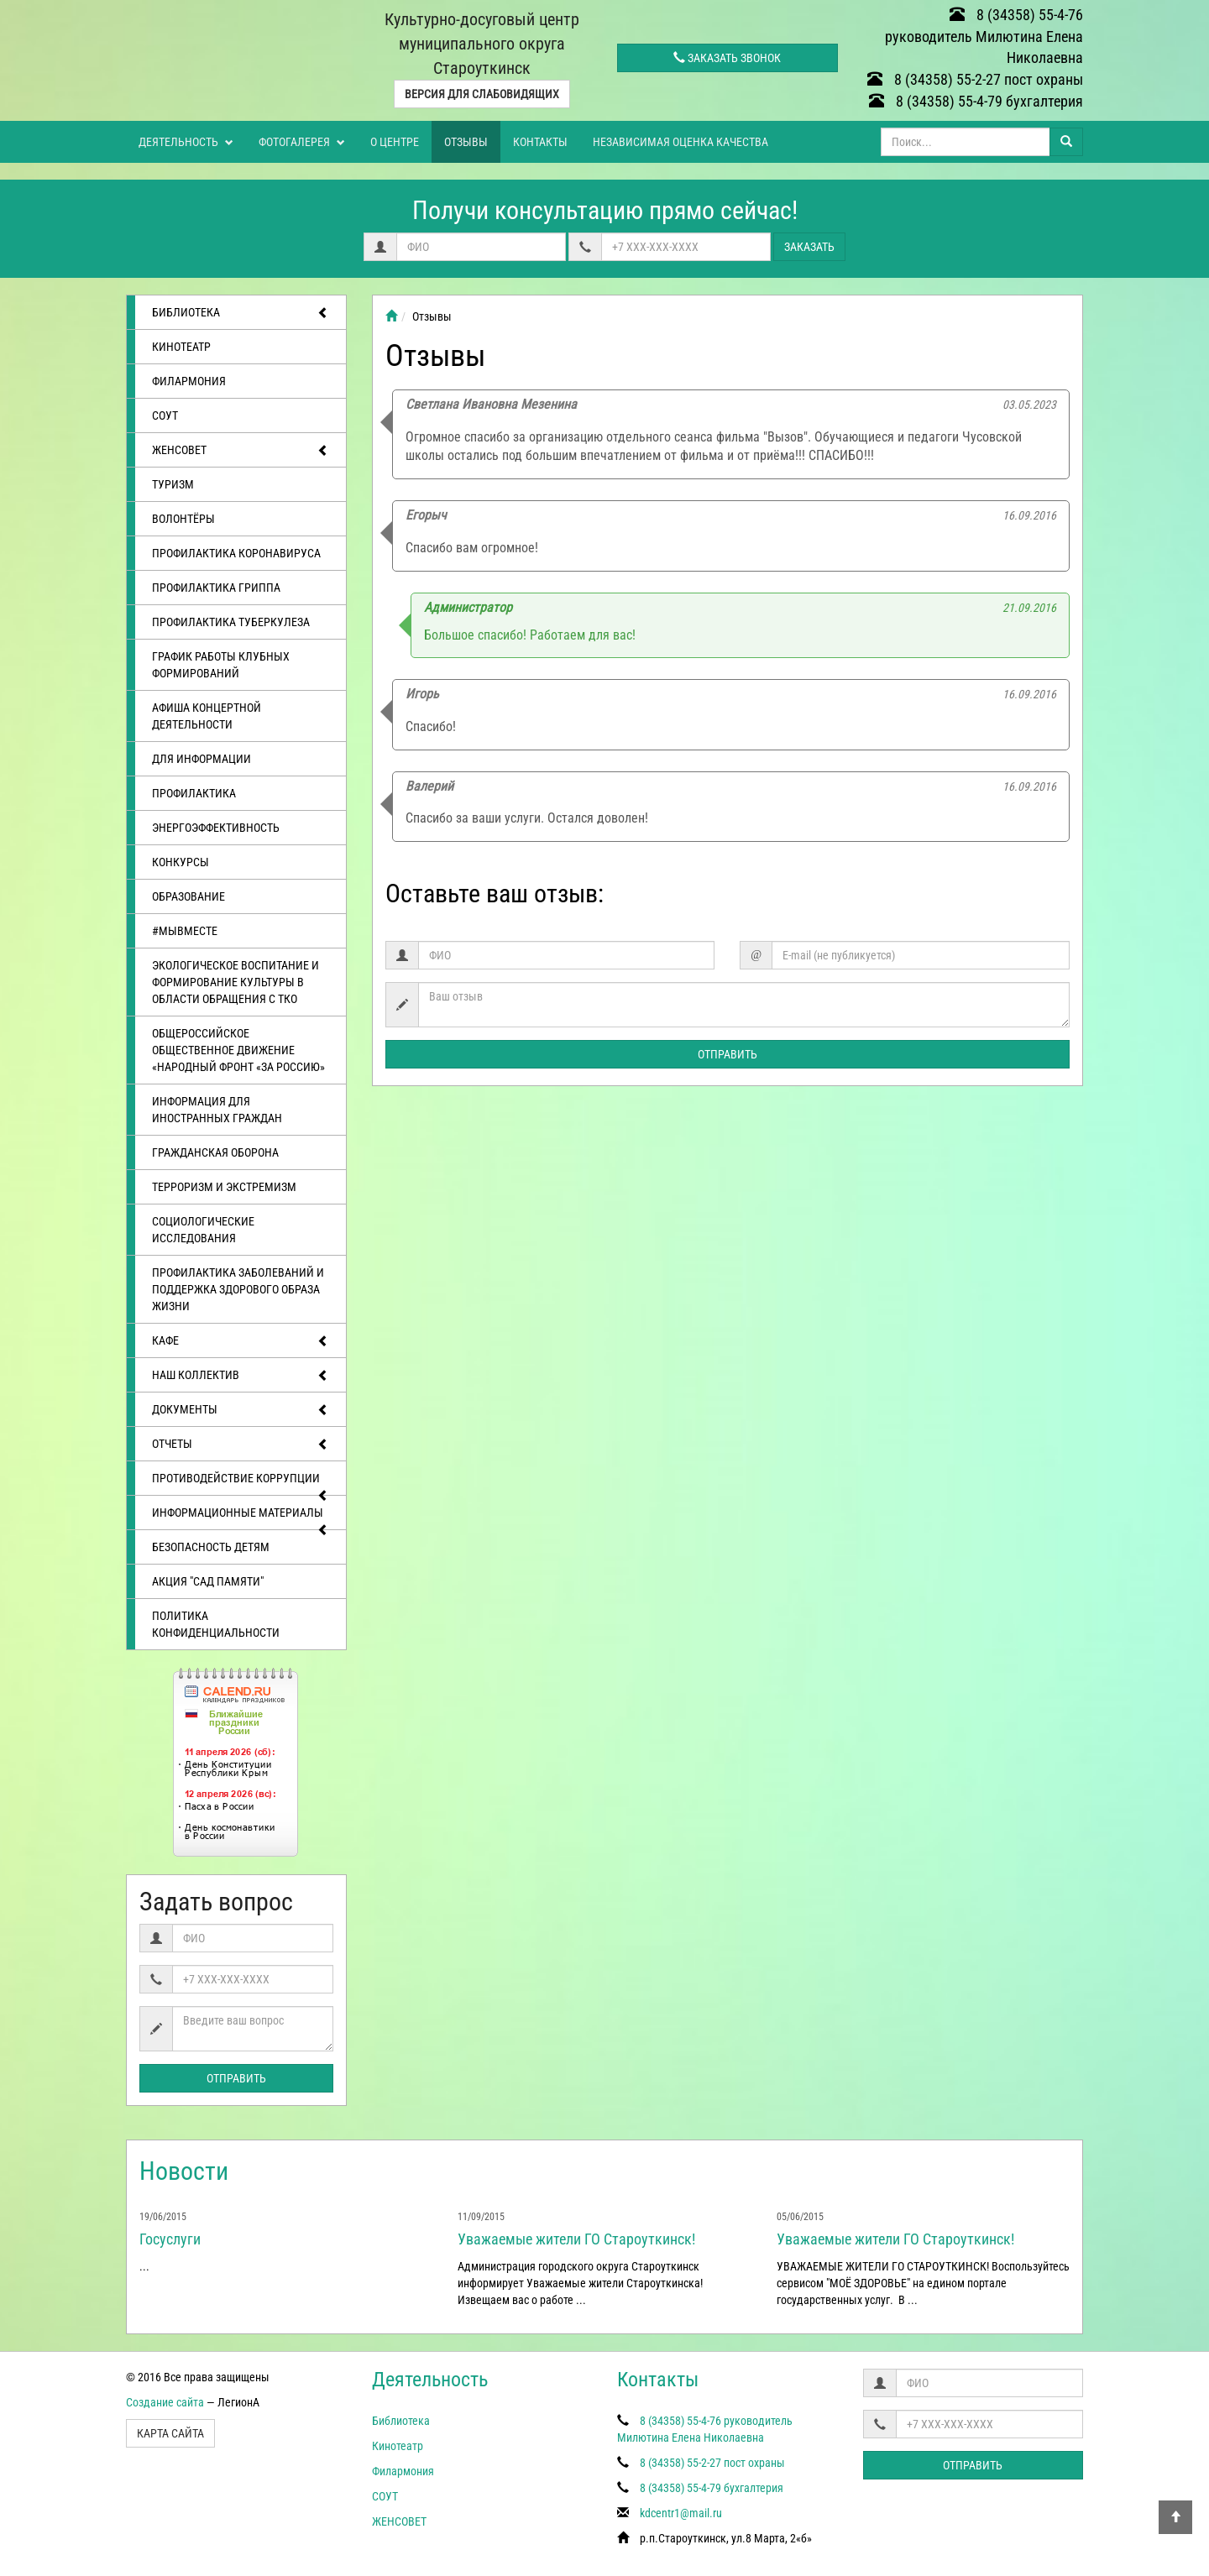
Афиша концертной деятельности (206, 716)
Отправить (236, 2078)
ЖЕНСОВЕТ (240, 450)
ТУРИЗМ (173, 484)
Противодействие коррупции (240, 1483)
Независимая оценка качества (680, 142)
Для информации (201, 758)
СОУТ (165, 415)
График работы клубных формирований (221, 665)
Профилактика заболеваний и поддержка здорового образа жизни (238, 1289)
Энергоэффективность (216, 827)
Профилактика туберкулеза (231, 622)
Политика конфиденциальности (216, 1624)
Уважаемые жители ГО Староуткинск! (576, 2239)
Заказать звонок (727, 58)
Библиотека (240, 313)
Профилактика (194, 793)
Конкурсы (180, 862)
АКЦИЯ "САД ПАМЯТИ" (208, 1581)
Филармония (189, 381)
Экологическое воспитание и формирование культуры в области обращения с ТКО (235, 982)
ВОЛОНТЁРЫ (183, 518)
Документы (240, 1410)
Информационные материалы (240, 1517)
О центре (394, 142)
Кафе (240, 1341)
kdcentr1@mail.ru (681, 2513)
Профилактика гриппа (216, 587)
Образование (188, 896)
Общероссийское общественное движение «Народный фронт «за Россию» (238, 1050)
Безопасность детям (211, 1547)
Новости (183, 2171)
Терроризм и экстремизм (224, 1187)
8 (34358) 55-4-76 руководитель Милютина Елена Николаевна (984, 36)
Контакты (540, 142)
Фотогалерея (302, 142)
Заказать (809, 246)
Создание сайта (165, 2402)
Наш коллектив (240, 1375)
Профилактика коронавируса (236, 553)
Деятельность (186, 142)
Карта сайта (170, 2433)
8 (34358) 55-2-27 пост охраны (975, 79)
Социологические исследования (203, 1230)
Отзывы (466, 142)
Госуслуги (170, 2239)
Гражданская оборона (215, 1152)
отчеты (240, 1444)
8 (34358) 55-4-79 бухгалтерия (976, 101)
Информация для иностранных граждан (217, 1110)
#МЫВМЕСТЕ (184, 931)
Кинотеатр (181, 346)
